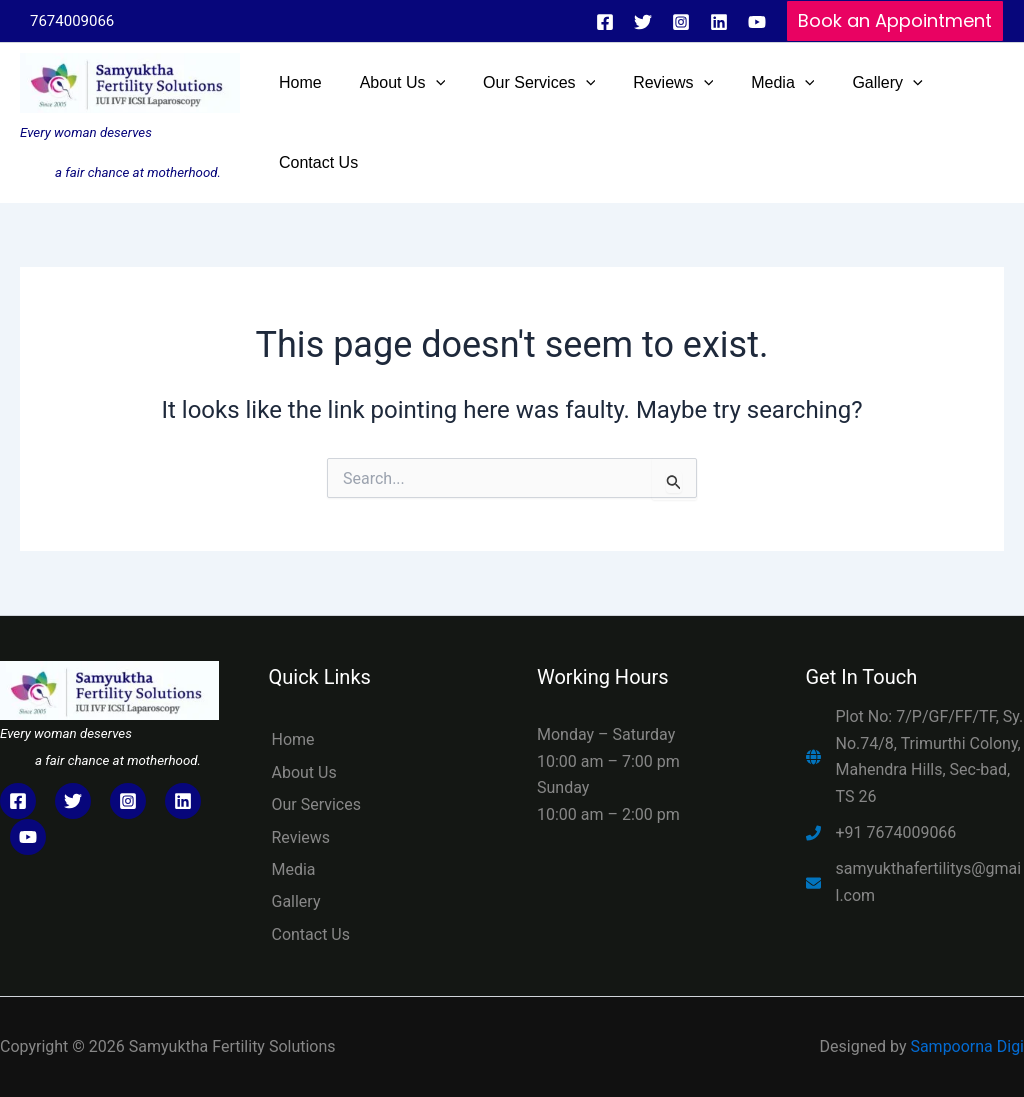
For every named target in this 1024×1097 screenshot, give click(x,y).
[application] (427, 83)
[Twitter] (643, 22)
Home (293, 739)
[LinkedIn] (183, 801)
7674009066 (72, 21)
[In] (719, 22)
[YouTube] (757, 22)
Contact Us (311, 934)
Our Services (317, 804)
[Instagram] (681, 22)
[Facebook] (605, 22)
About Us (304, 772)
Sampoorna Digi (967, 1046)
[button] (895, 21)
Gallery (296, 901)
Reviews (301, 837)
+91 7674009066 (896, 832)
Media (294, 869)
